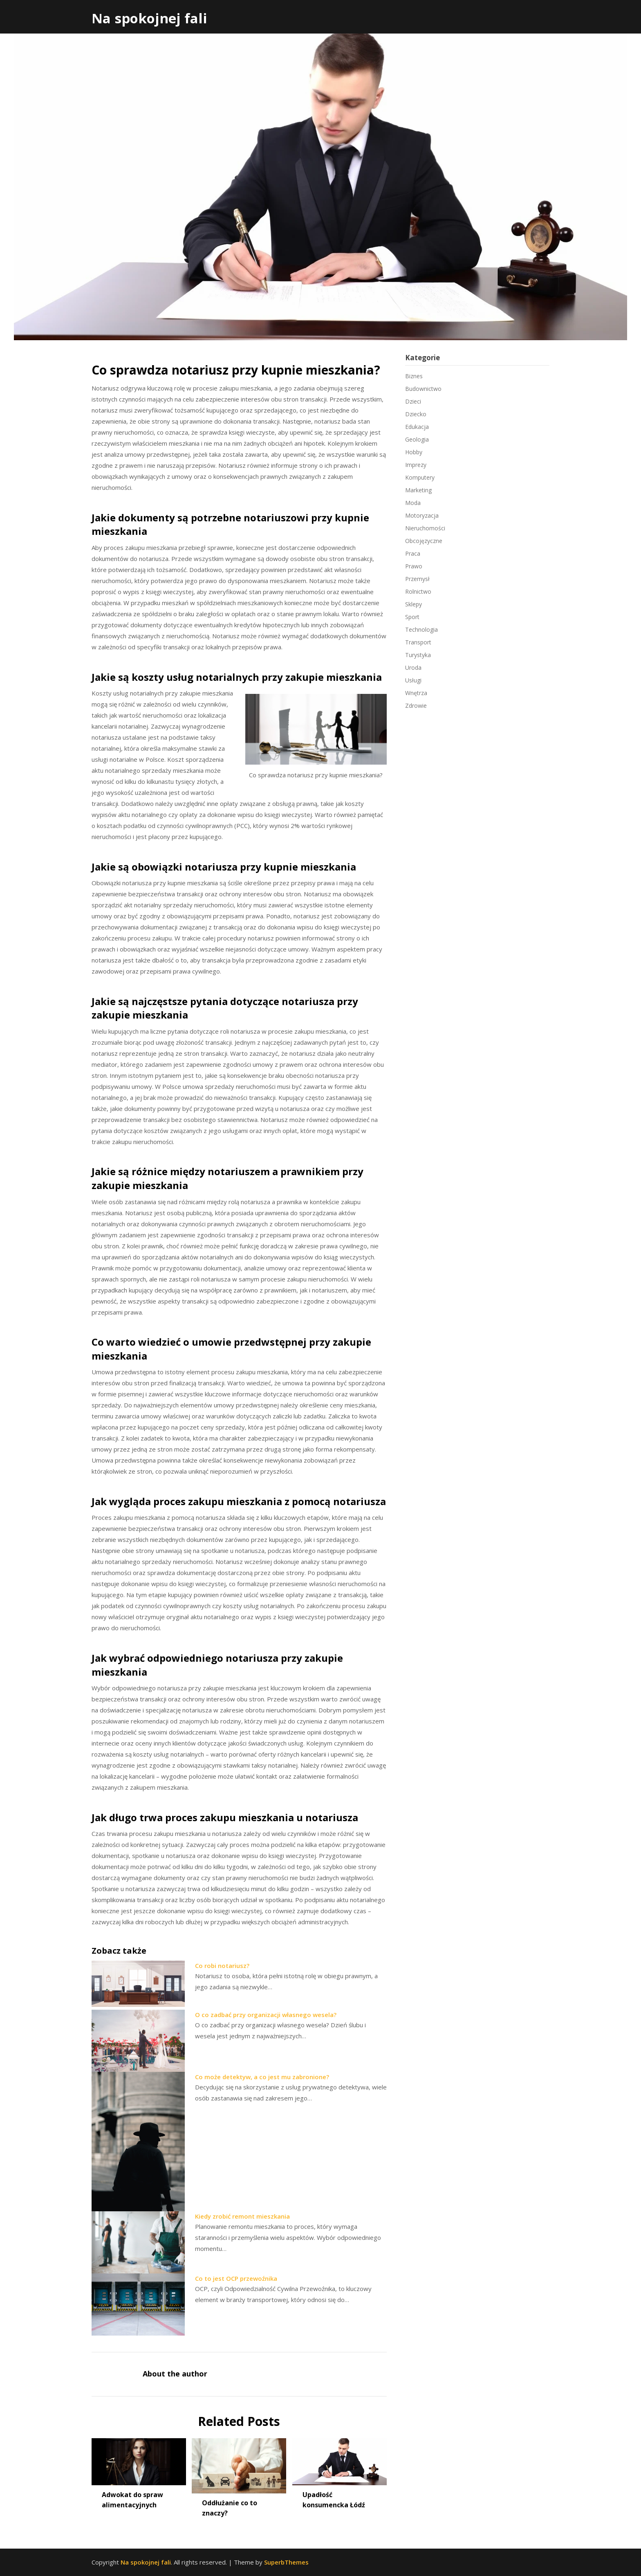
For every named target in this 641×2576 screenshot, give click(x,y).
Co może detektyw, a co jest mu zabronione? (262, 2077)
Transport (418, 642)
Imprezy (415, 465)
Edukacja (417, 427)
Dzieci (413, 401)
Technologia (421, 629)
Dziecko (415, 414)
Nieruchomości (425, 528)
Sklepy (413, 604)
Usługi (413, 680)
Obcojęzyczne (423, 541)
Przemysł (417, 579)
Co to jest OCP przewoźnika (236, 2278)
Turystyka (418, 655)
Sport (412, 617)
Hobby (413, 452)
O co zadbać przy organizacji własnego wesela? (265, 2015)
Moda (413, 503)
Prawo (413, 566)
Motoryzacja (422, 515)
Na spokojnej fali (149, 18)
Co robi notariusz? (222, 1965)
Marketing (418, 490)
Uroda (413, 667)
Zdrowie (416, 705)
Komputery (420, 477)
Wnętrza (416, 693)
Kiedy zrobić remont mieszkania (242, 2216)
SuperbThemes (286, 2562)
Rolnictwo (418, 591)
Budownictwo (423, 389)
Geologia (417, 439)
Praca (412, 553)
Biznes (414, 376)
